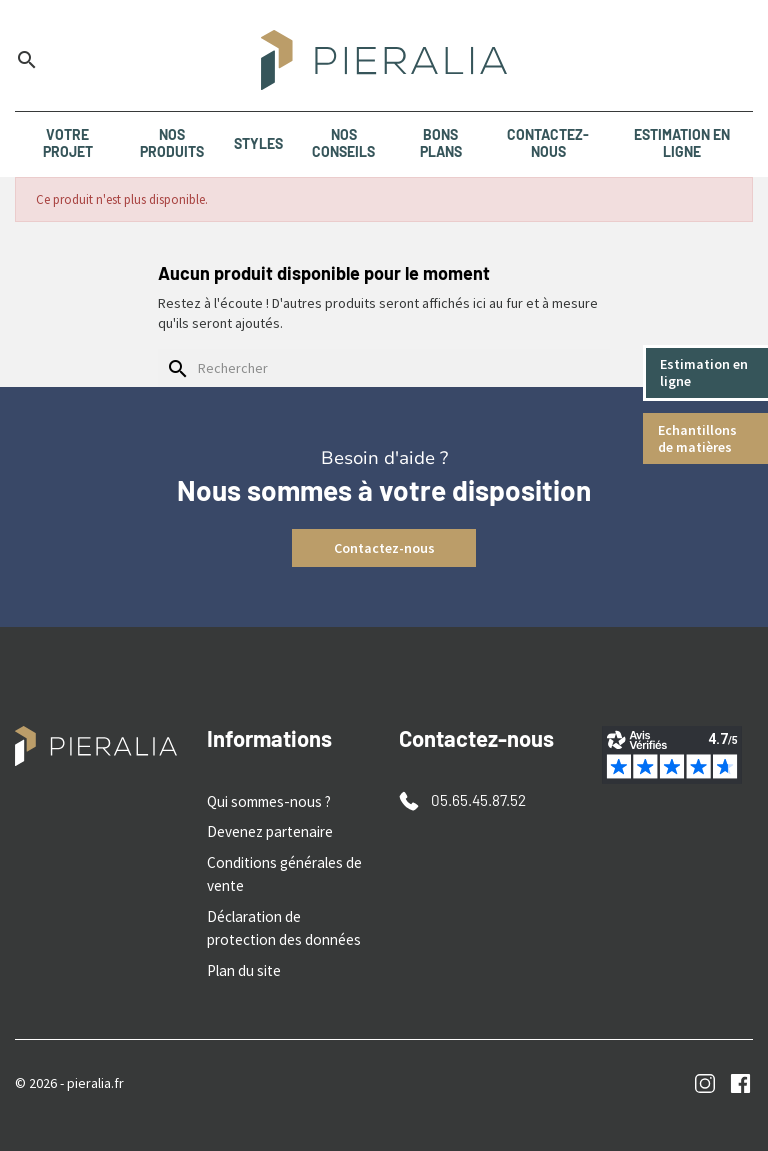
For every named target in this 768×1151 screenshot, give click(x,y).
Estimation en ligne (705, 372)
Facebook (740, 1071)
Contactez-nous (384, 548)
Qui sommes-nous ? (265, 801)
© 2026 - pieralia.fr (69, 1070)
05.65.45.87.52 (475, 799)
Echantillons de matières (699, 438)
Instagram (705, 1071)
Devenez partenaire (266, 830)
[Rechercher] (384, 368)
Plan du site (241, 959)
